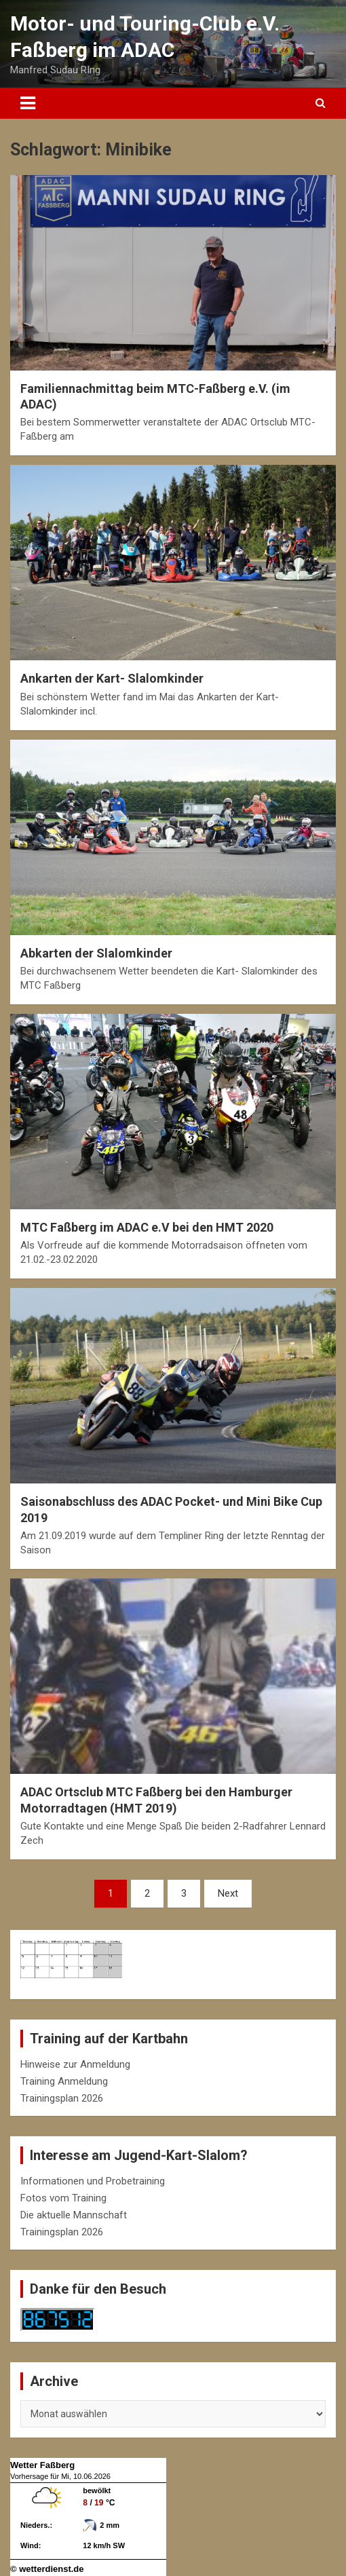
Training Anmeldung (64, 2081)
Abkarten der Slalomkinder (96, 953)
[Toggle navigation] (27, 103)
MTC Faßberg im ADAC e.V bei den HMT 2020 (146, 1227)
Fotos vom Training (63, 2198)
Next (228, 1893)
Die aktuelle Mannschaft (73, 2215)
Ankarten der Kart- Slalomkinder (112, 678)
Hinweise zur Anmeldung (75, 2064)
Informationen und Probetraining (92, 2181)
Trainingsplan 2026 (61, 2098)
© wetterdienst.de (47, 2569)
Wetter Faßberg (42, 2465)
